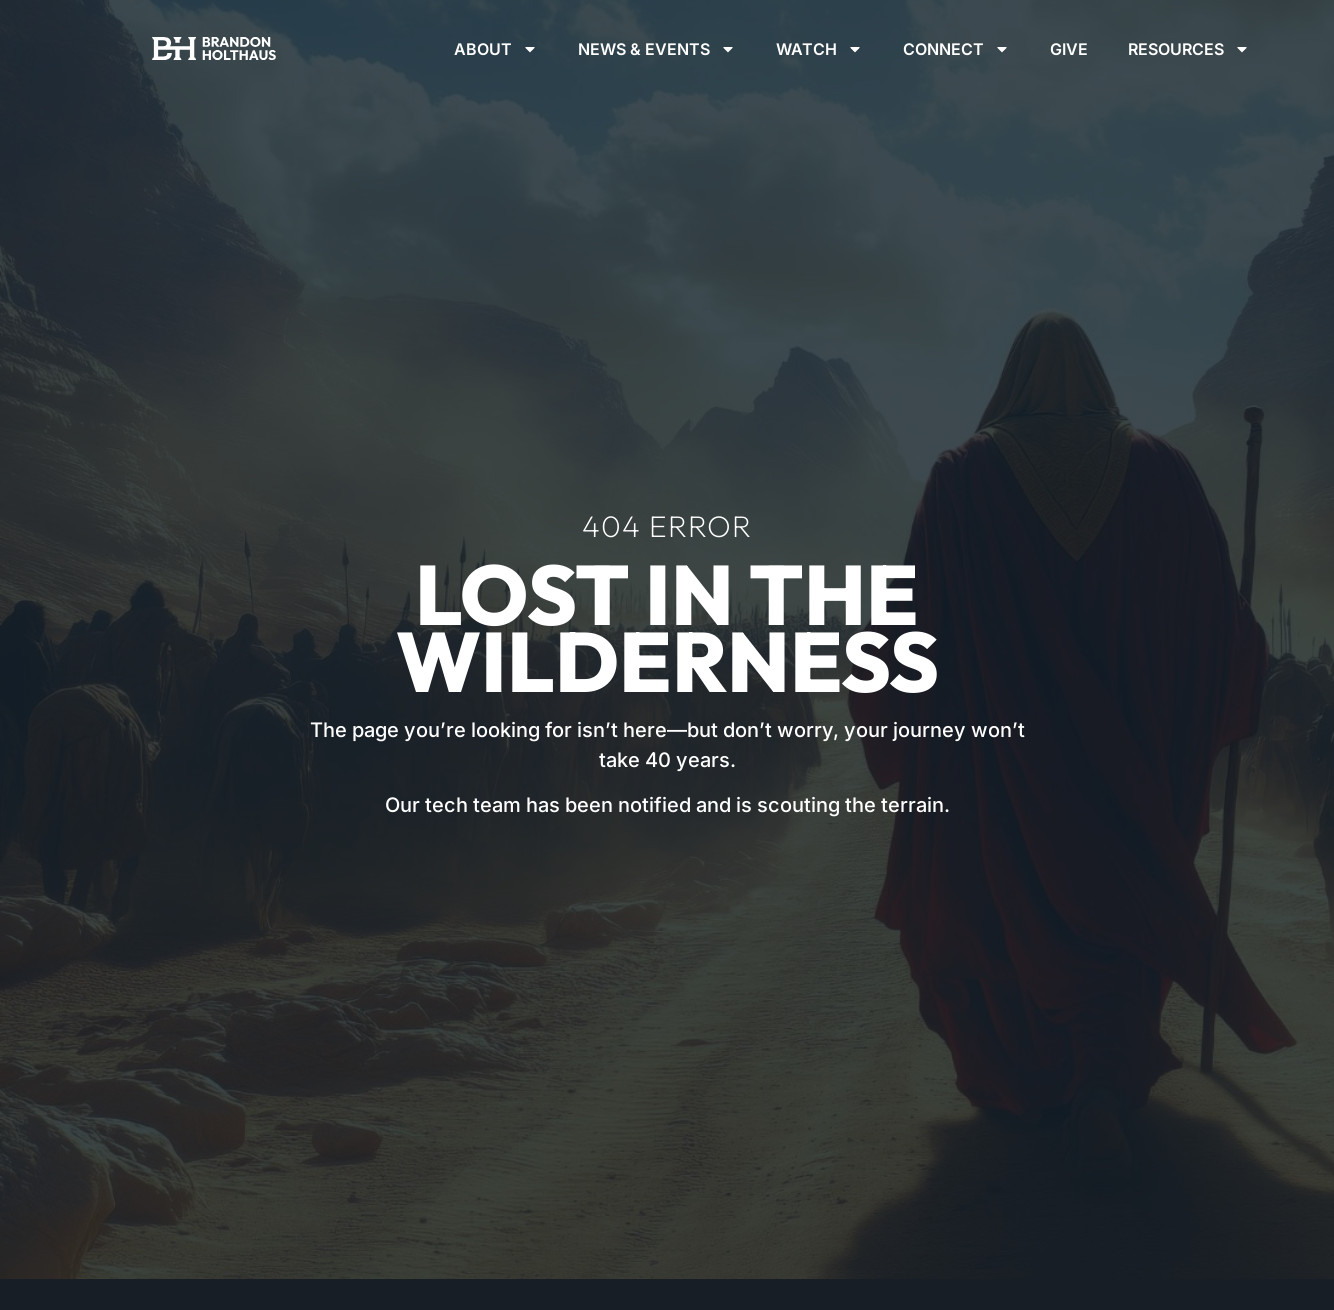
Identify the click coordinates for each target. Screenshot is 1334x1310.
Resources (1189, 49)
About (496, 49)
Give (1069, 49)
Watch (819, 49)
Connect (956, 49)
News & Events (657, 49)
